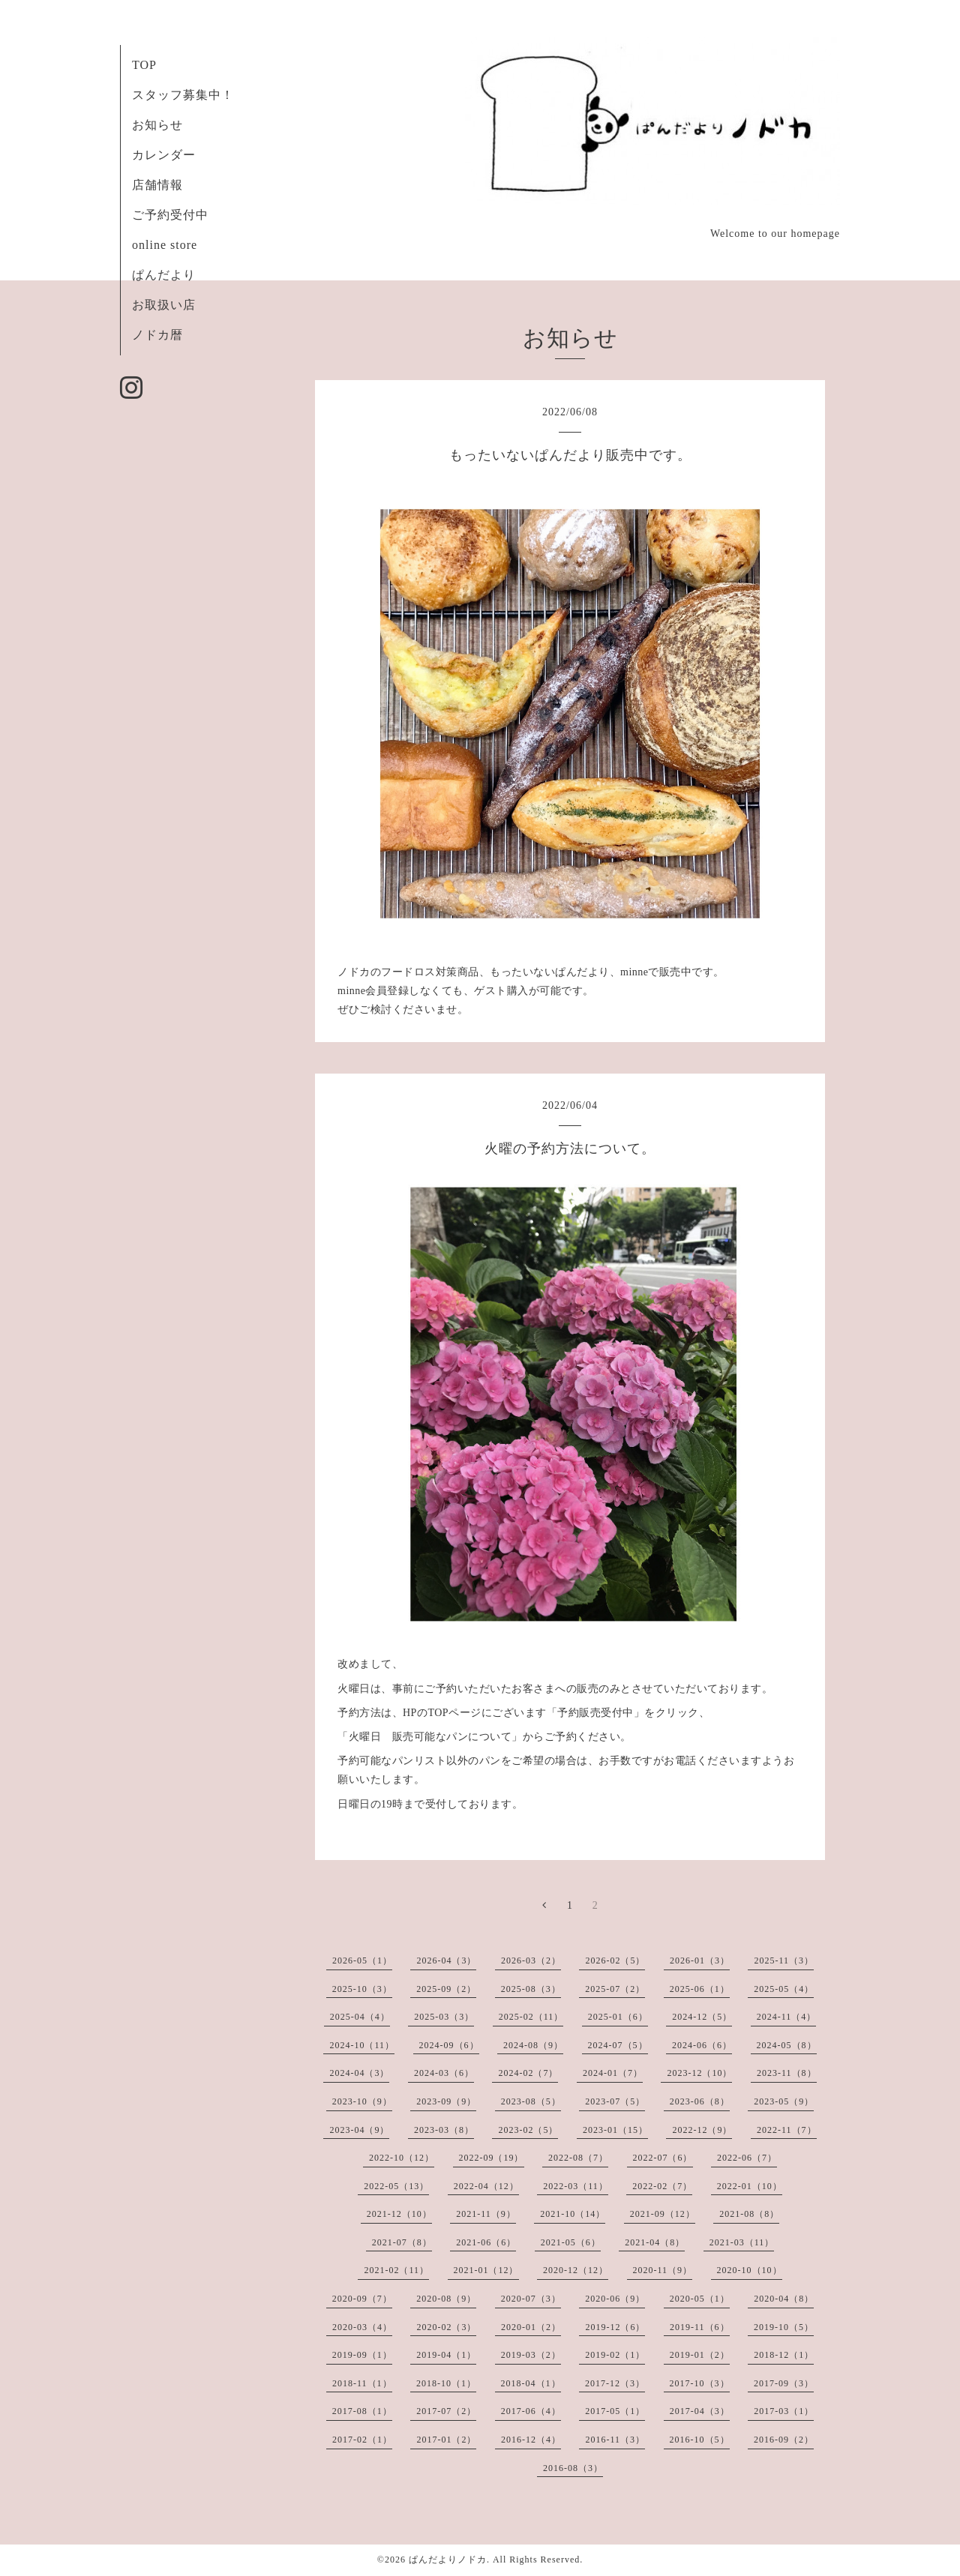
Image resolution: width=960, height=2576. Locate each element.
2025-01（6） (618, 2016)
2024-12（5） (702, 2016)
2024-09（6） (449, 2045)
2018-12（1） (784, 2355)
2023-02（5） (528, 2130)
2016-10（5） (700, 2439)
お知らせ (157, 124)
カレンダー (164, 154)
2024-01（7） (613, 2073)
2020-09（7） (362, 2298)
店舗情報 (157, 184)
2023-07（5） (615, 2101)
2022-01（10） (749, 2186)
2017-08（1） (362, 2411)
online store (164, 244)
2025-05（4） (784, 1989)
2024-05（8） (787, 2045)
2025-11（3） (784, 1960)
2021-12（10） (399, 2214)
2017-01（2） (446, 2439)
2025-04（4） (360, 2016)
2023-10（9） (362, 2101)
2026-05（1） (362, 1960)
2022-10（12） (401, 2157)
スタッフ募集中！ (183, 94)
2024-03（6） (444, 2073)
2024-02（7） (528, 2073)
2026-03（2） (531, 1960)
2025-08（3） (531, 1989)
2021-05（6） (571, 2242)
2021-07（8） (402, 2242)
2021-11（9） (486, 2214)
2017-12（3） (615, 2383)
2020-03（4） (362, 2327)
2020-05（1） (700, 2298)
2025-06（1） (700, 1989)
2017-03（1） (784, 2411)
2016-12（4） (531, 2439)
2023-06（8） (700, 2101)
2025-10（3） (362, 1989)
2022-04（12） (486, 2186)
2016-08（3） (573, 2468)
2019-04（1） (446, 2355)
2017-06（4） (531, 2411)
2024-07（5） (618, 2045)
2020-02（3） (446, 2327)
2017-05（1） (615, 2411)
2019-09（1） (362, 2355)
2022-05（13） (396, 2186)
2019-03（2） (531, 2355)
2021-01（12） (486, 2270)
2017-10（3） (700, 2383)
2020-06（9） (615, 2298)
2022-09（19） (491, 2157)
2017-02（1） (362, 2439)
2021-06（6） (486, 2242)
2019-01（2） (700, 2355)
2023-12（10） (699, 2073)
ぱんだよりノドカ (448, 2559)
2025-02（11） (531, 2016)
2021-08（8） (749, 2214)
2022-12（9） (702, 2130)
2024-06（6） (702, 2045)
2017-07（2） (446, 2411)
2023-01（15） (615, 2130)
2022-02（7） (662, 2186)
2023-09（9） (446, 2101)
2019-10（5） (784, 2327)
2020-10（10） (749, 2270)
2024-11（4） (787, 2016)
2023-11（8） (787, 2073)
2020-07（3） (531, 2298)
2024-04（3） (359, 2073)
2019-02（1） (615, 2355)
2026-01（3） (700, 1960)
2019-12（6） (615, 2327)
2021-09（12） (662, 2214)
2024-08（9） (533, 2045)
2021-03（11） (742, 2242)
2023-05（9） (784, 2101)
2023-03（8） (444, 2130)
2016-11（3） (615, 2439)
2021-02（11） (396, 2270)
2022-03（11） (575, 2186)
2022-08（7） (578, 2157)
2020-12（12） (575, 2270)
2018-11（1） (362, 2383)
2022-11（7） (787, 2130)
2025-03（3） (444, 2016)
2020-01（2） (531, 2327)
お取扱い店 (164, 304)
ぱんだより (164, 274)
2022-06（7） (747, 2157)
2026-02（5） (615, 1960)
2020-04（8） (784, 2298)
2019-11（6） (700, 2327)
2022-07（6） (663, 2157)
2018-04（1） (531, 2383)
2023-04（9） (359, 2130)
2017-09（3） (784, 2383)
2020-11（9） (663, 2270)
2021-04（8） (655, 2242)
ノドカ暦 (157, 334)
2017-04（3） (700, 2411)
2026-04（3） (446, 1960)
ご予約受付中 (170, 214)
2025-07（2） (615, 1989)
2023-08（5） (531, 2101)
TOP (144, 64)
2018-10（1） (446, 2383)
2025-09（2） (446, 1989)
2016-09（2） (784, 2439)
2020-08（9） (446, 2298)
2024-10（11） (361, 2045)
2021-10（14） (572, 2214)
